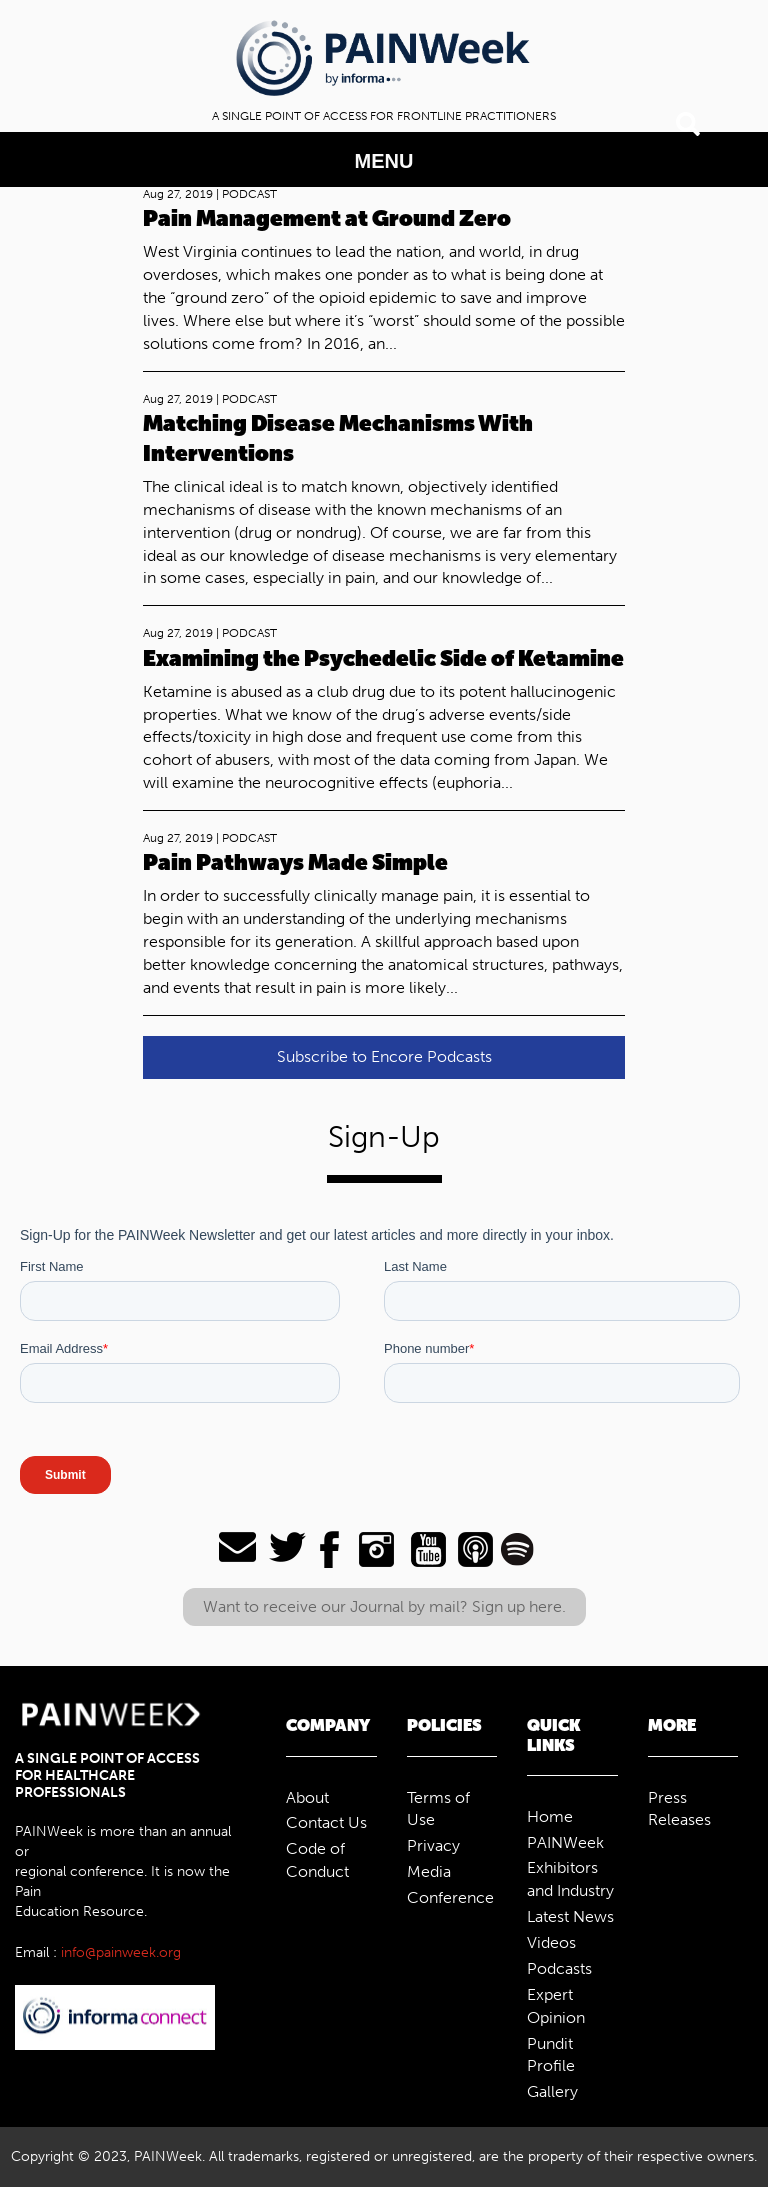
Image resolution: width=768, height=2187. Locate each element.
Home (550, 1816)
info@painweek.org (121, 1952)
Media (429, 1871)
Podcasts (559, 1968)
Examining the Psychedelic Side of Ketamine (383, 658)
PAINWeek (565, 1842)
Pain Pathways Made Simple (295, 862)
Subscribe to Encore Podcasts (384, 1056)
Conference (450, 1897)
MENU (384, 161)
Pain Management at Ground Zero (327, 218)
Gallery (552, 2091)
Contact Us (326, 1822)
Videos (551, 1942)
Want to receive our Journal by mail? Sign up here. (384, 1606)
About (307, 1797)
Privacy (433, 1845)
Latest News (570, 1916)
